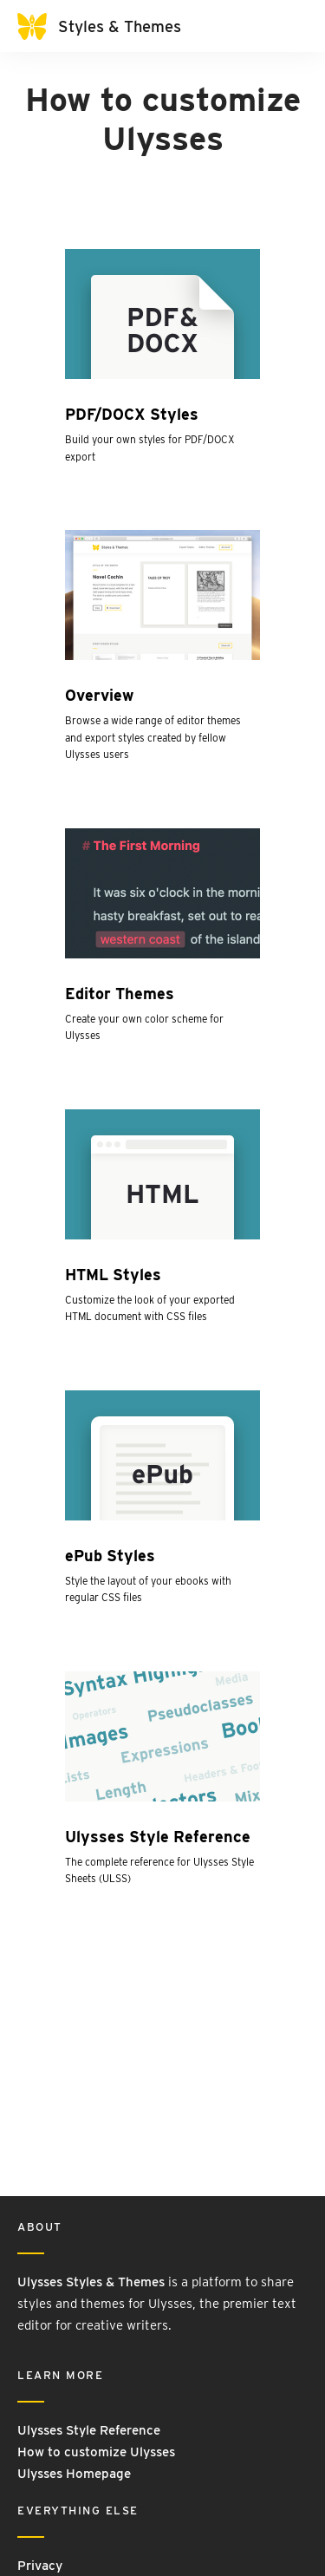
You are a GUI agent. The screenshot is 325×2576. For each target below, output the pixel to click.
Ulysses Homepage (74, 2473)
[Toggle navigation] (290, 26)
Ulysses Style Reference (88, 2430)
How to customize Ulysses (96, 2452)
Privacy (39, 2565)
